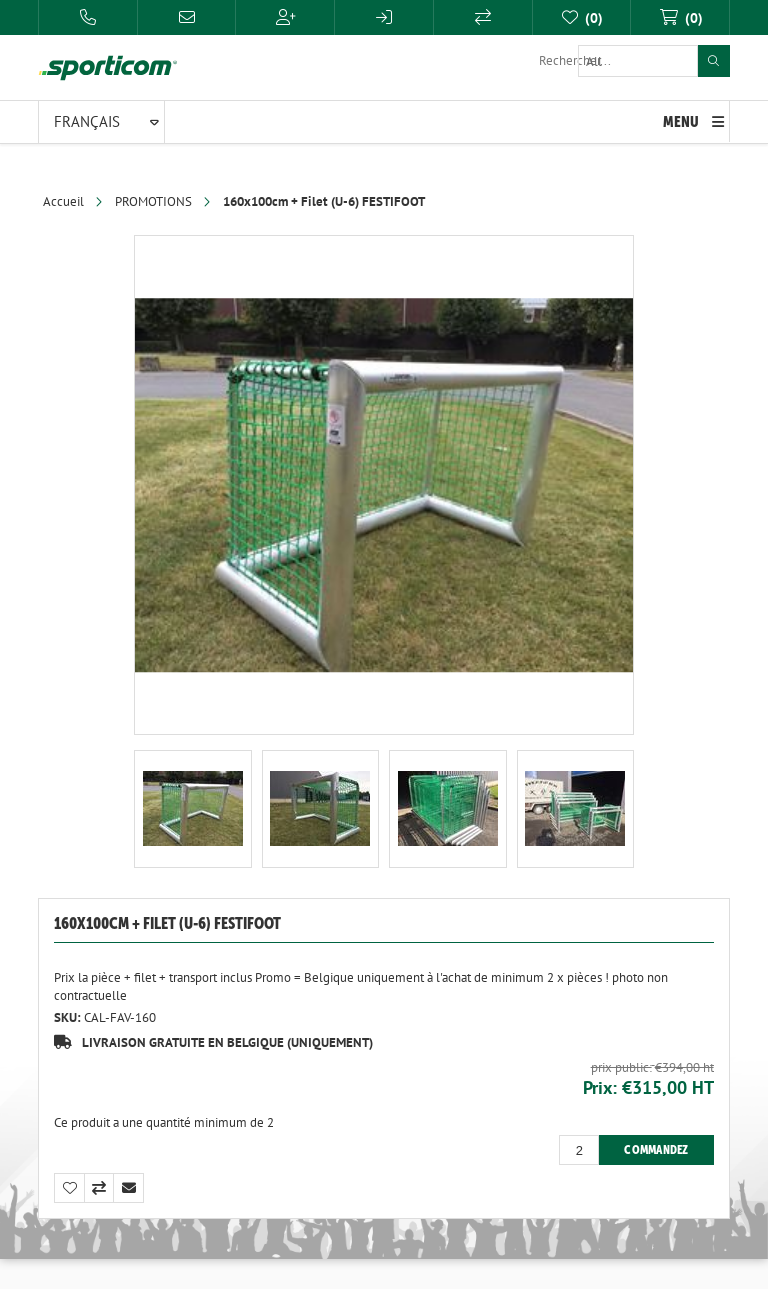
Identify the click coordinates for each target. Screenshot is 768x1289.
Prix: (600, 1087)
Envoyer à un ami (129, 1188)
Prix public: (621, 1066)
